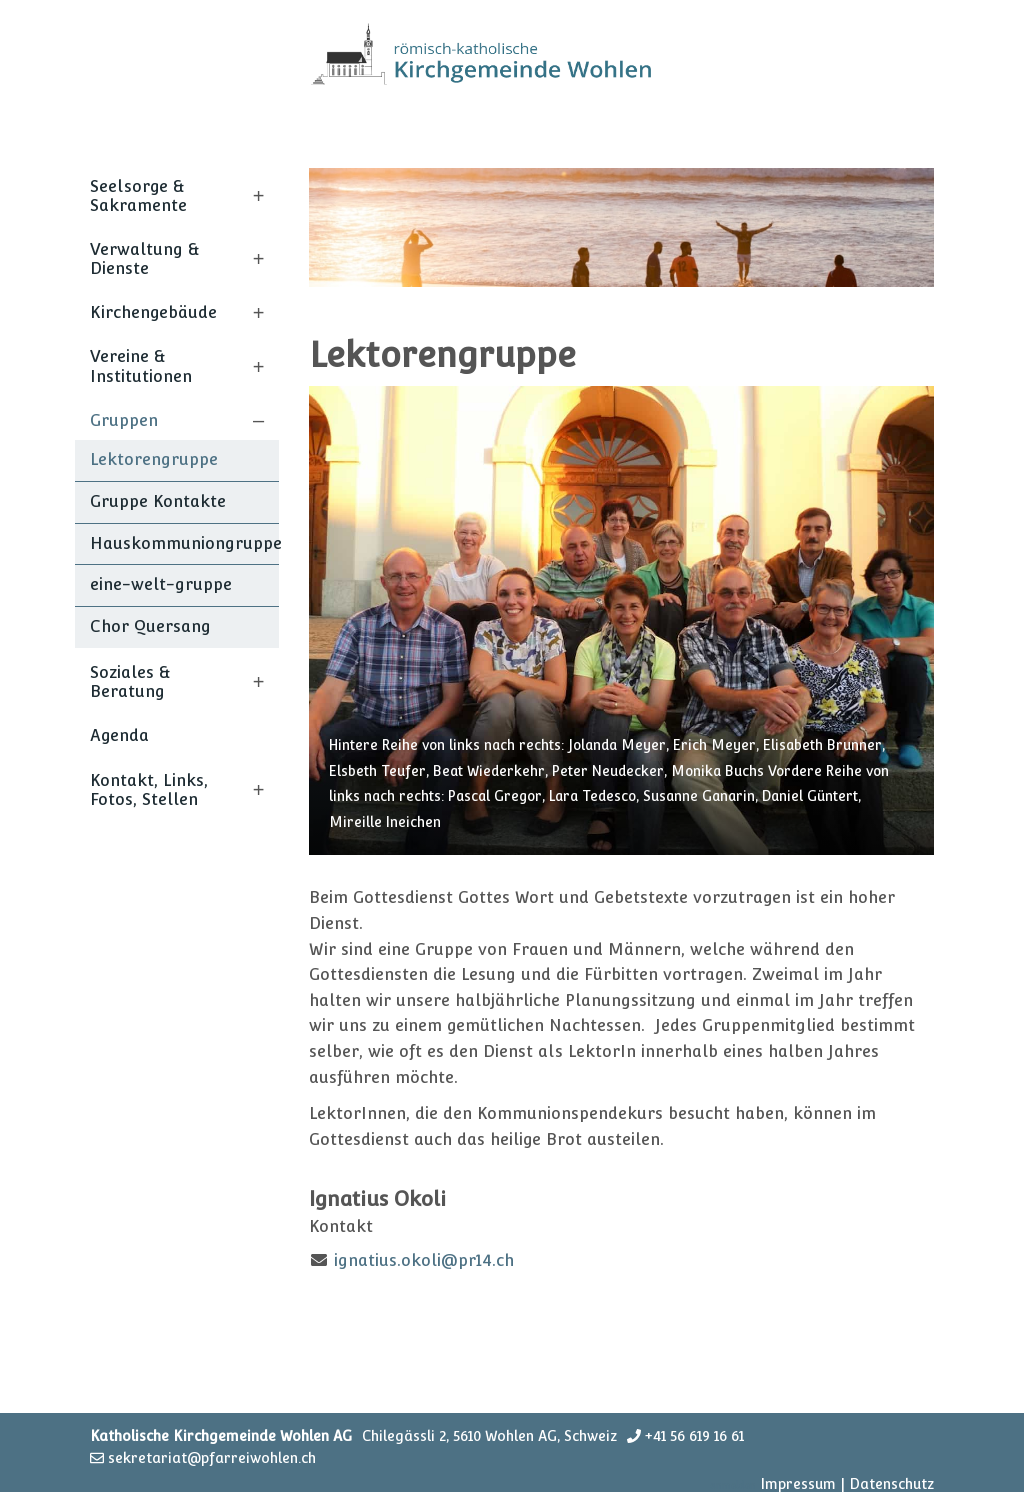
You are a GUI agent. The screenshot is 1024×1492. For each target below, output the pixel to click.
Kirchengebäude (153, 312)
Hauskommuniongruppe (184, 543)
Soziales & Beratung (130, 682)
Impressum (798, 1484)
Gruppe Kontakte (158, 501)
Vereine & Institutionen (141, 366)
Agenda (119, 735)
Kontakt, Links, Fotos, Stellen (149, 790)
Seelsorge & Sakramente (138, 196)
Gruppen (124, 420)
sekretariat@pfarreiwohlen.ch (212, 1458)
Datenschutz (891, 1484)
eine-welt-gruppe (161, 584)
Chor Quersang (150, 626)
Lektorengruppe (154, 459)
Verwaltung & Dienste (145, 259)
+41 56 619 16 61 (694, 1436)
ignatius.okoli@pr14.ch (424, 1260)
